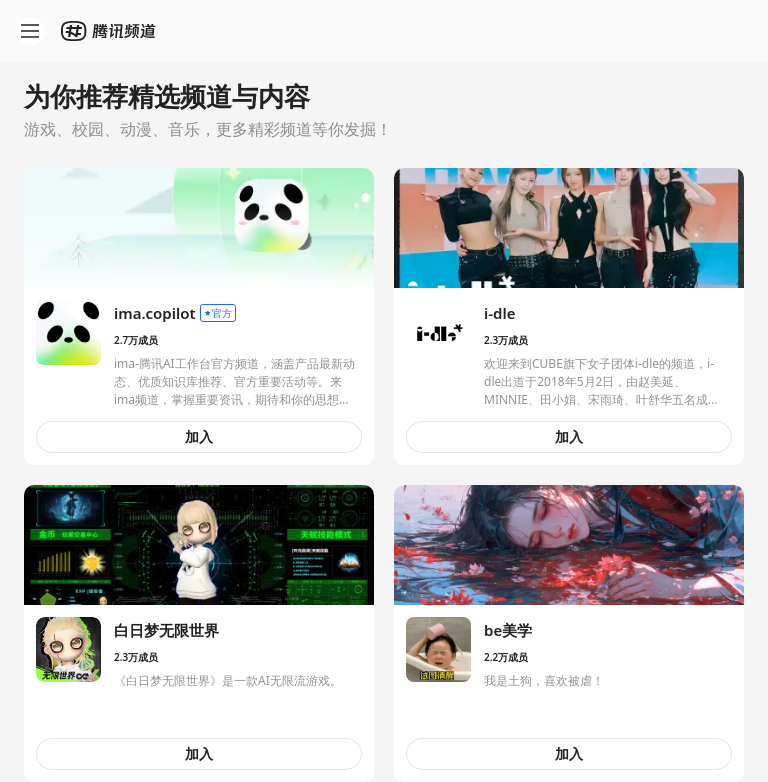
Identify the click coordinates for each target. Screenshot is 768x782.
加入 (199, 436)
